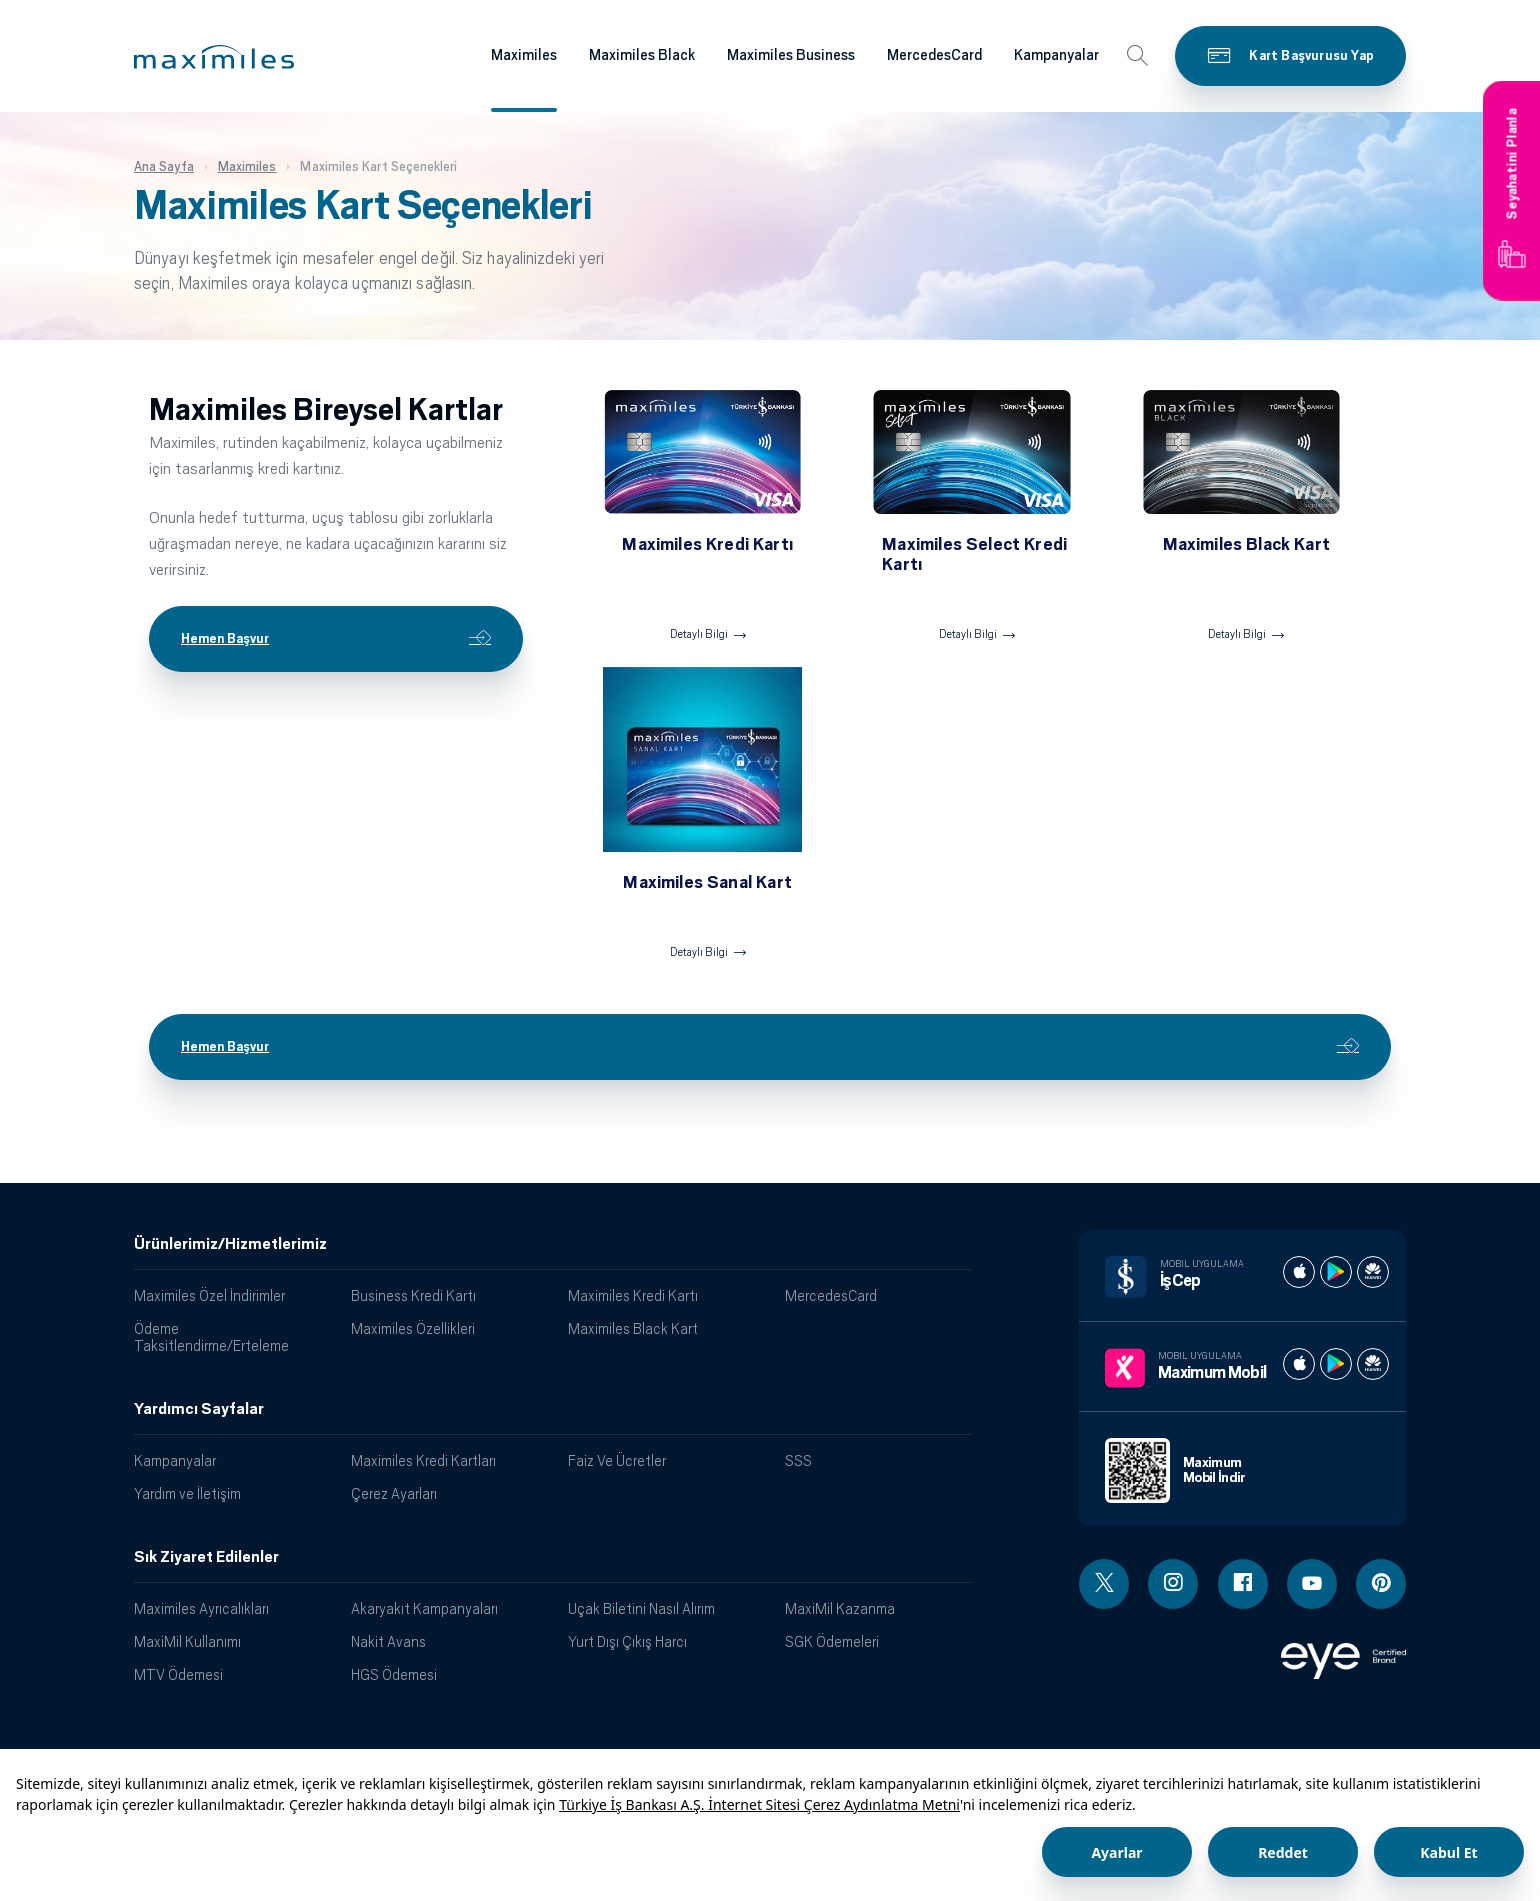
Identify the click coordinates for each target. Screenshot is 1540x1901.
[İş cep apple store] (1299, 1272)
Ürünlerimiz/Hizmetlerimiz (230, 1244)
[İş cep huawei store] (1373, 1272)
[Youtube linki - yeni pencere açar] (1312, 1584)
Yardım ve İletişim (187, 1493)
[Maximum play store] (1336, 1364)
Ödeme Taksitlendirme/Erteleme (211, 1337)
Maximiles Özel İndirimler (209, 1295)
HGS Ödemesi (394, 1674)
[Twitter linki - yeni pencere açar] (1104, 1584)
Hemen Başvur (336, 639)
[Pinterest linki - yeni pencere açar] (1381, 1584)
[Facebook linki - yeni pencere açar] (1243, 1584)
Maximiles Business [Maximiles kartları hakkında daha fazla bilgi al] (791, 55)
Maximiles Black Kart (633, 1328)
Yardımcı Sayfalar (199, 1409)
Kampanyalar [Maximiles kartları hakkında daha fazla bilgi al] (1056, 55)
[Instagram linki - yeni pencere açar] (1173, 1584)
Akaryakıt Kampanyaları (424, 1608)
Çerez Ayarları (394, 1493)
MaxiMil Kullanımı (187, 1641)
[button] (214, 57)
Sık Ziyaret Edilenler (206, 1557)
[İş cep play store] (1336, 1272)
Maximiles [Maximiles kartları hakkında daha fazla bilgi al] (524, 55)
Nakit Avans (388, 1641)
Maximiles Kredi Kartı (633, 1295)
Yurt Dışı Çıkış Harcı (627, 1641)
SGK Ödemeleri (832, 1641)
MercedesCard (831, 1295)
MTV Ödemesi (178, 1674)
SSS (798, 1460)
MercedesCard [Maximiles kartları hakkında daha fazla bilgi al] (934, 55)
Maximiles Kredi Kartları (423, 1460)
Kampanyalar (175, 1460)
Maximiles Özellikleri (413, 1328)
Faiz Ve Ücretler (617, 1460)
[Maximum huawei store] (1373, 1364)
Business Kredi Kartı (413, 1295)
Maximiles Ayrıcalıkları (201, 1608)
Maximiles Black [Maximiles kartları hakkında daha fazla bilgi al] (642, 55)
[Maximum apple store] (1299, 1364)
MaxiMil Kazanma (840, 1608)
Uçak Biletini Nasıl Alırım (641, 1608)
